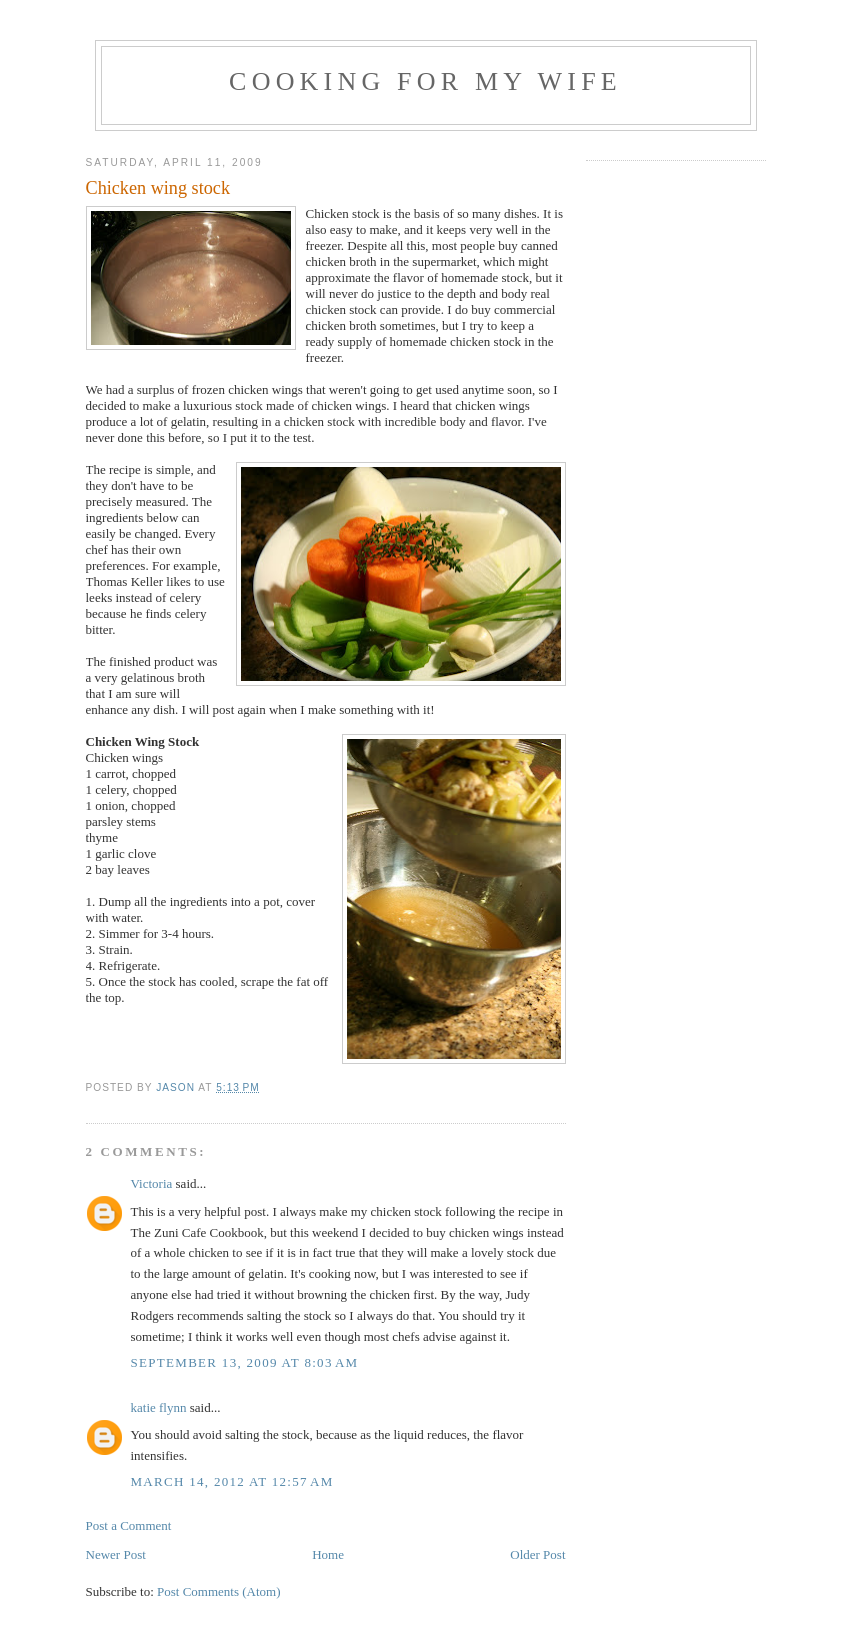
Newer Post (116, 1554)
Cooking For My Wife (425, 81)
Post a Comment (129, 1525)
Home (328, 1554)
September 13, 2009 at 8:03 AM (245, 1362)
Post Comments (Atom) (219, 1591)
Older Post (537, 1554)
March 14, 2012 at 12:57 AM (232, 1481)
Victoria (152, 1183)
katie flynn (159, 1407)
